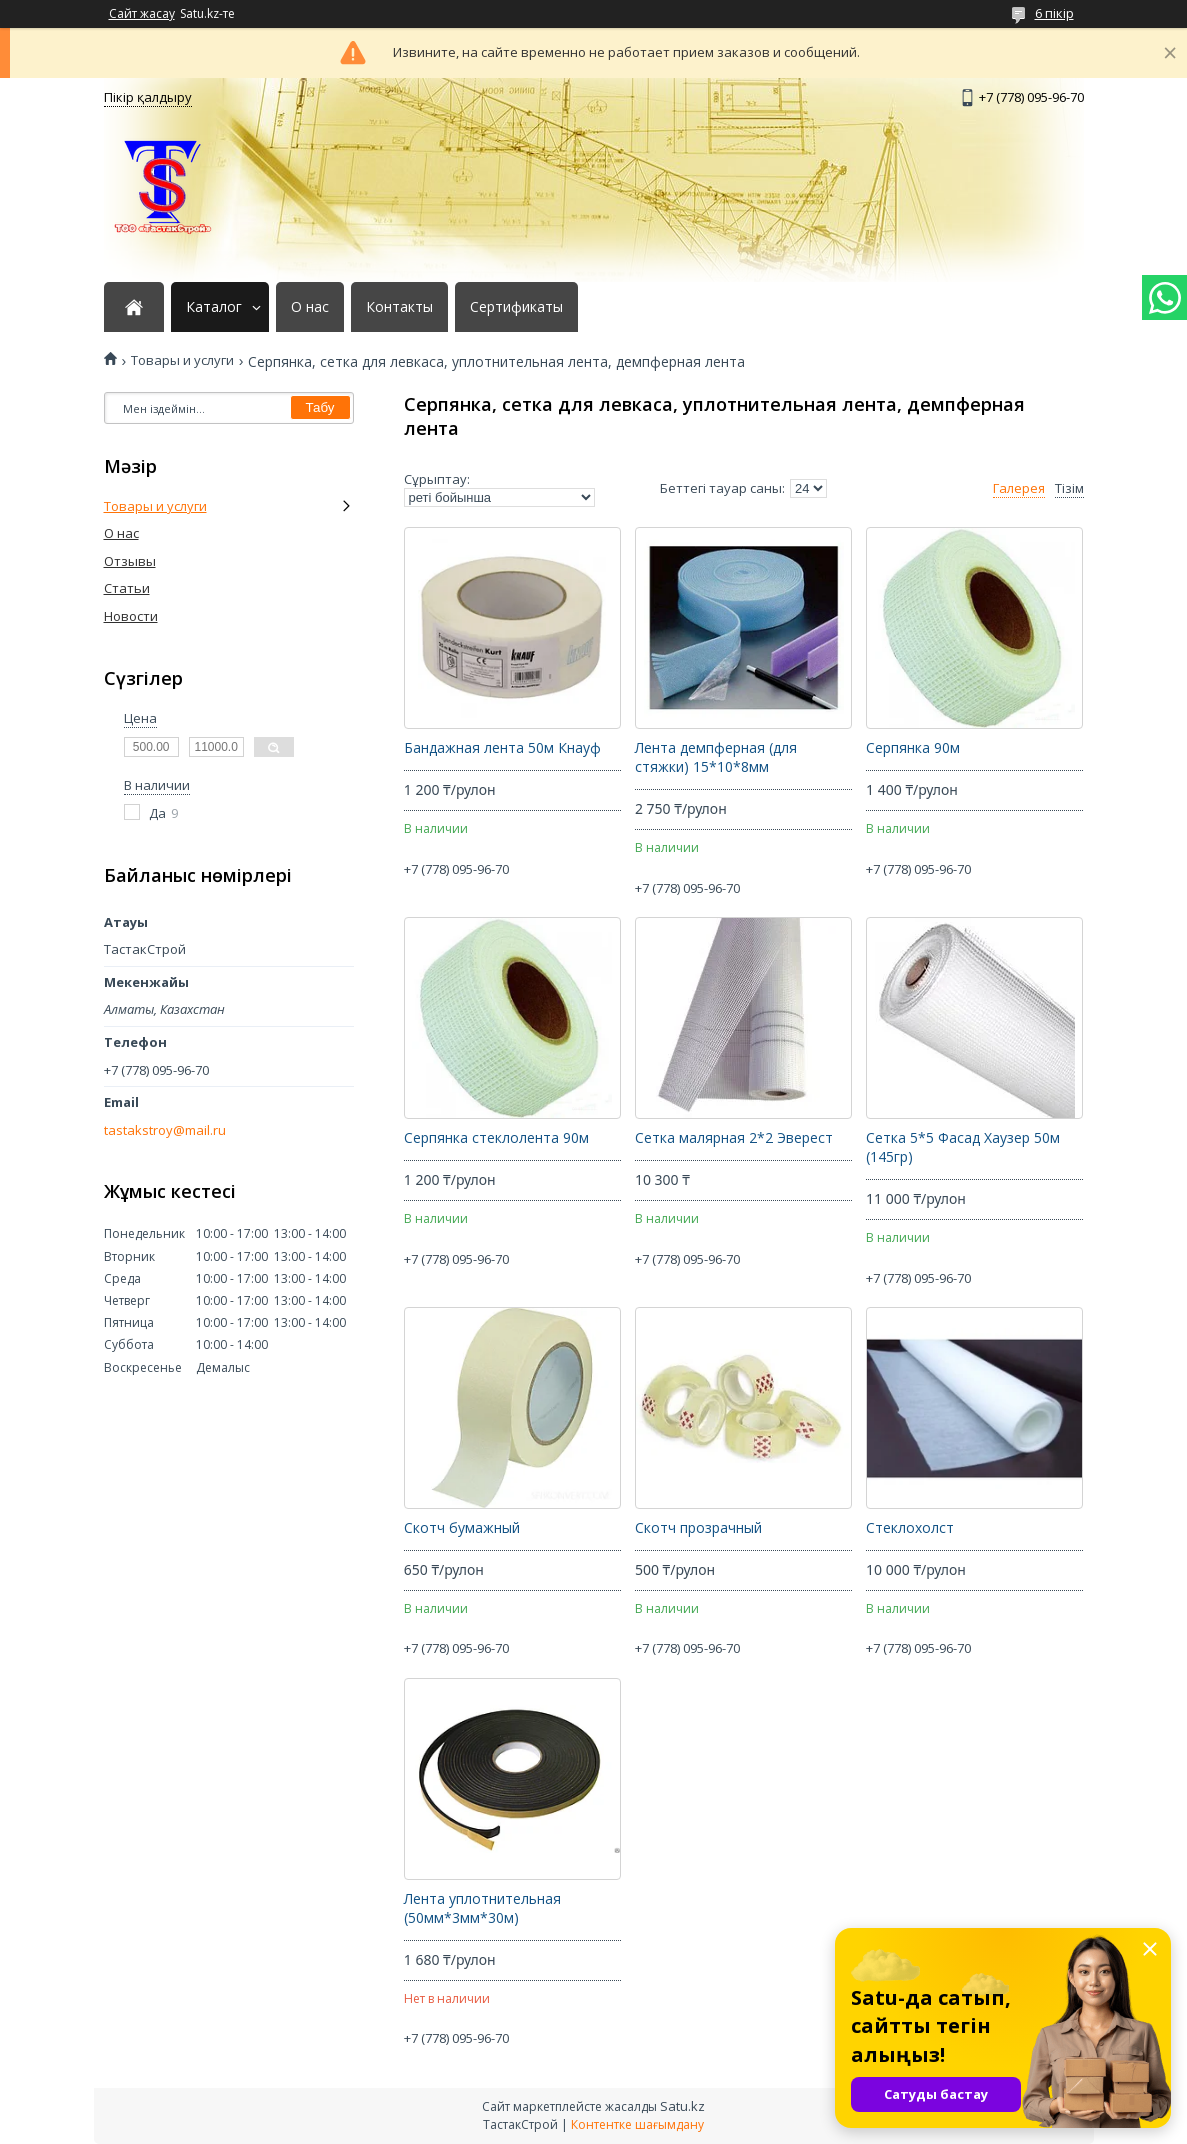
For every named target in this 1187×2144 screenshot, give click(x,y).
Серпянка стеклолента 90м (496, 1138)
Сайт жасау (142, 14)
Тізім (1069, 488)
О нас (310, 307)
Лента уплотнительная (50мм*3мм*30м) (482, 1908)
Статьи (127, 588)
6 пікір (1054, 13)
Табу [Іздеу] (320, 407)
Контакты (399, 307)
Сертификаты (516, 307)
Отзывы (130, 561)
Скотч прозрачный (698, 1528)
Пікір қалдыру (148, 97)
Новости (131, 616)
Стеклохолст (910, 1528)
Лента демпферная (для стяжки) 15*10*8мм (716, 757)
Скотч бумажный (462, 1528)
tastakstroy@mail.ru (165, 1130)
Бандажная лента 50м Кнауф (502, 748)
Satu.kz (682, 2106)
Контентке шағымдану (637, 2124)
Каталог (214, 307)
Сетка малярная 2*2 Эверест (734, 1138)
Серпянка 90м (913, 748)
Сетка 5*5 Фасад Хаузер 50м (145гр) (963, 1147)
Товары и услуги (182, 360)
